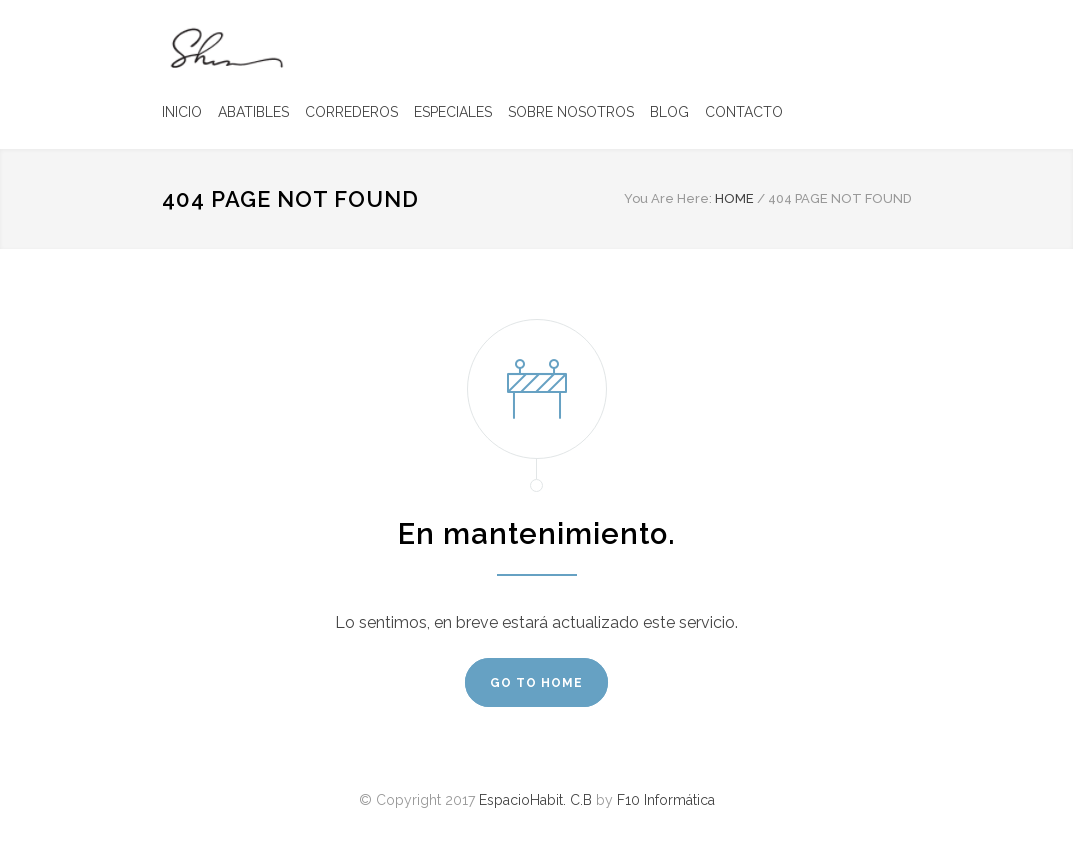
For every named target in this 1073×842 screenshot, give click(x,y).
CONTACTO (744, 112)
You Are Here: (668, 198)
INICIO (182, 112)
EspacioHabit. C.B (535, 800)
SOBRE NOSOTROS (571, 112)
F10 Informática (666, 800)
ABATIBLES (253, 112)
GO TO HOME (536, 683)
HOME (734, 198)
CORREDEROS (351, 112)
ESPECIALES (453, 112)
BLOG (669, 112)
